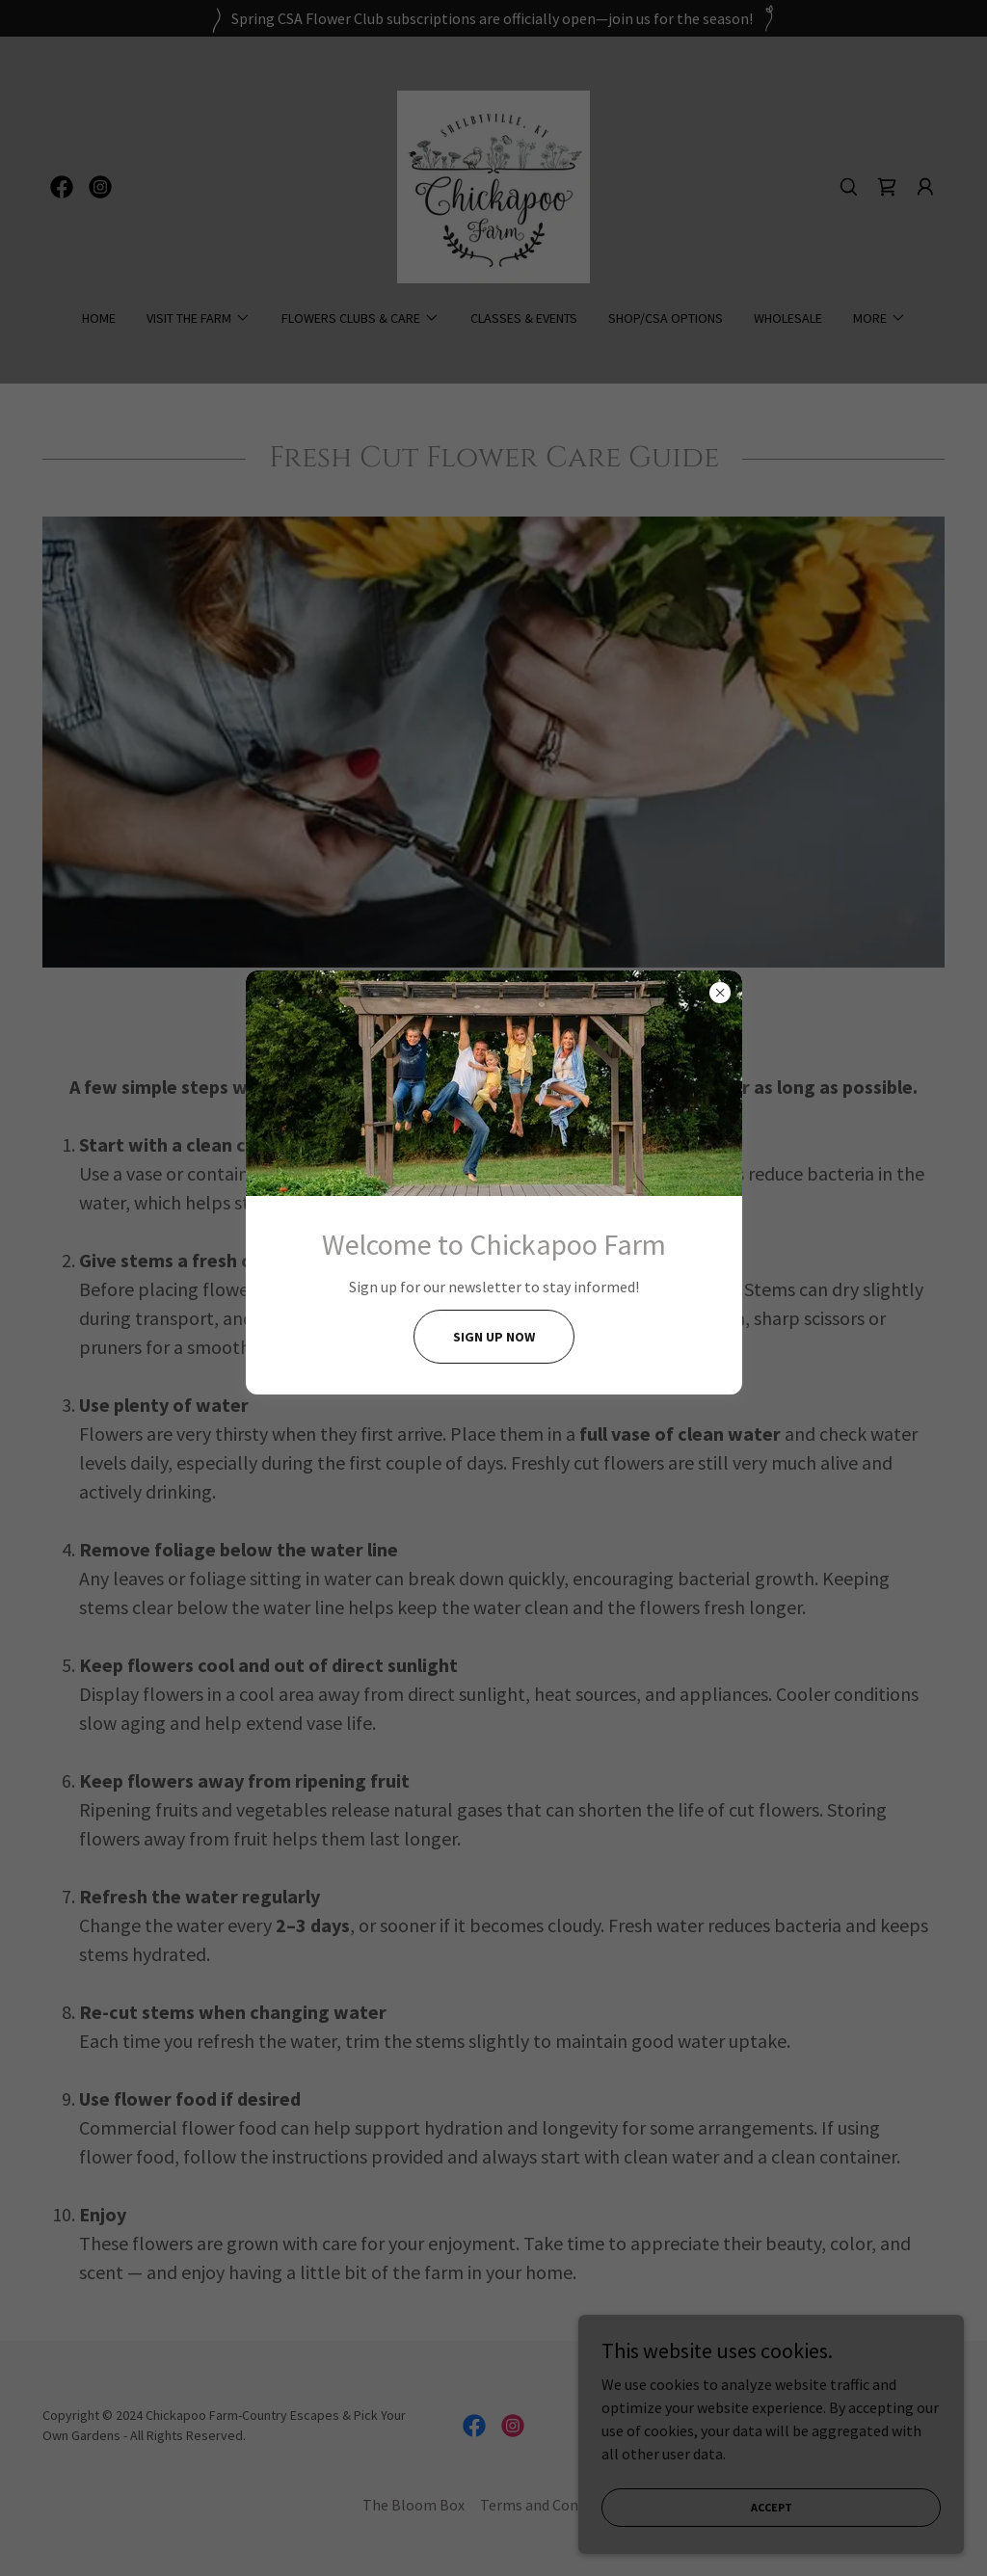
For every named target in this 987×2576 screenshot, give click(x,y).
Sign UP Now (494, 1336)
